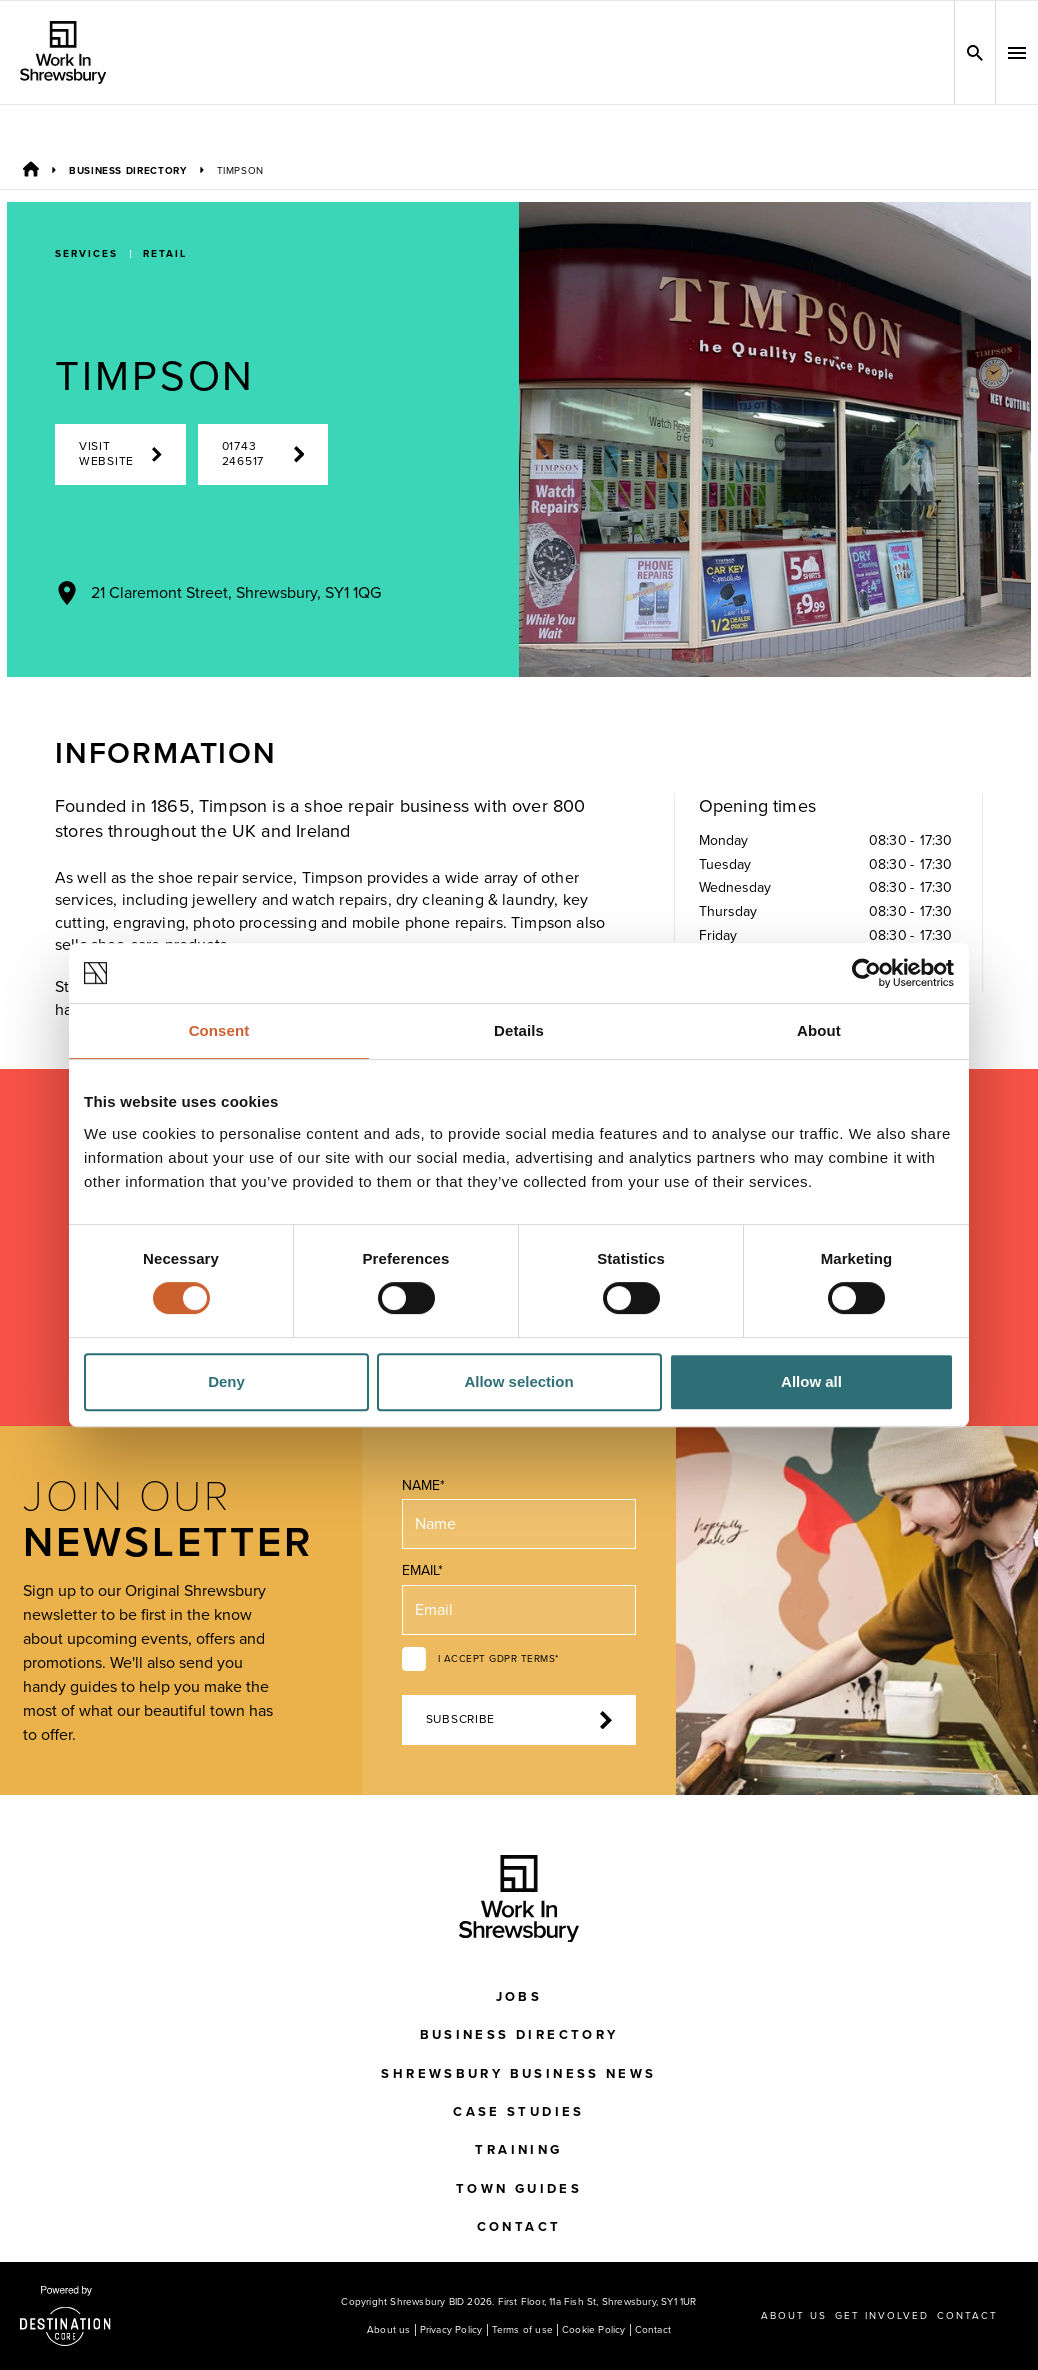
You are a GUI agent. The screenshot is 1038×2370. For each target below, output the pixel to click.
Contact (519, 2227)
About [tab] (819, 1030)
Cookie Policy (594, 2330)
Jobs (519, 1997)
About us (389, 2330)
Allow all (811, 1381)
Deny (226, 1381)
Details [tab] (519, 1030)
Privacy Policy (451, 2330)
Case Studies (519, 2112)
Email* (422, 1570)
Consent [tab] (219, 1030)
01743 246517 (263, 453)
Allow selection (518, 1381)
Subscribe (519, 1720)
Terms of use (522, 2330)
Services (86, 254)
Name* (423, 1485)
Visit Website (120, 453)
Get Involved (882, 2316)
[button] (1017, 53)
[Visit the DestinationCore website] (65, 2316)
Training (518, 2150)
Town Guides (519, 2189)
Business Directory (128, 171)
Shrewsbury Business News (518, 2074)
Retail (165, 254)
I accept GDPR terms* (498, 1659)
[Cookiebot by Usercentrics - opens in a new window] (866, 973)
